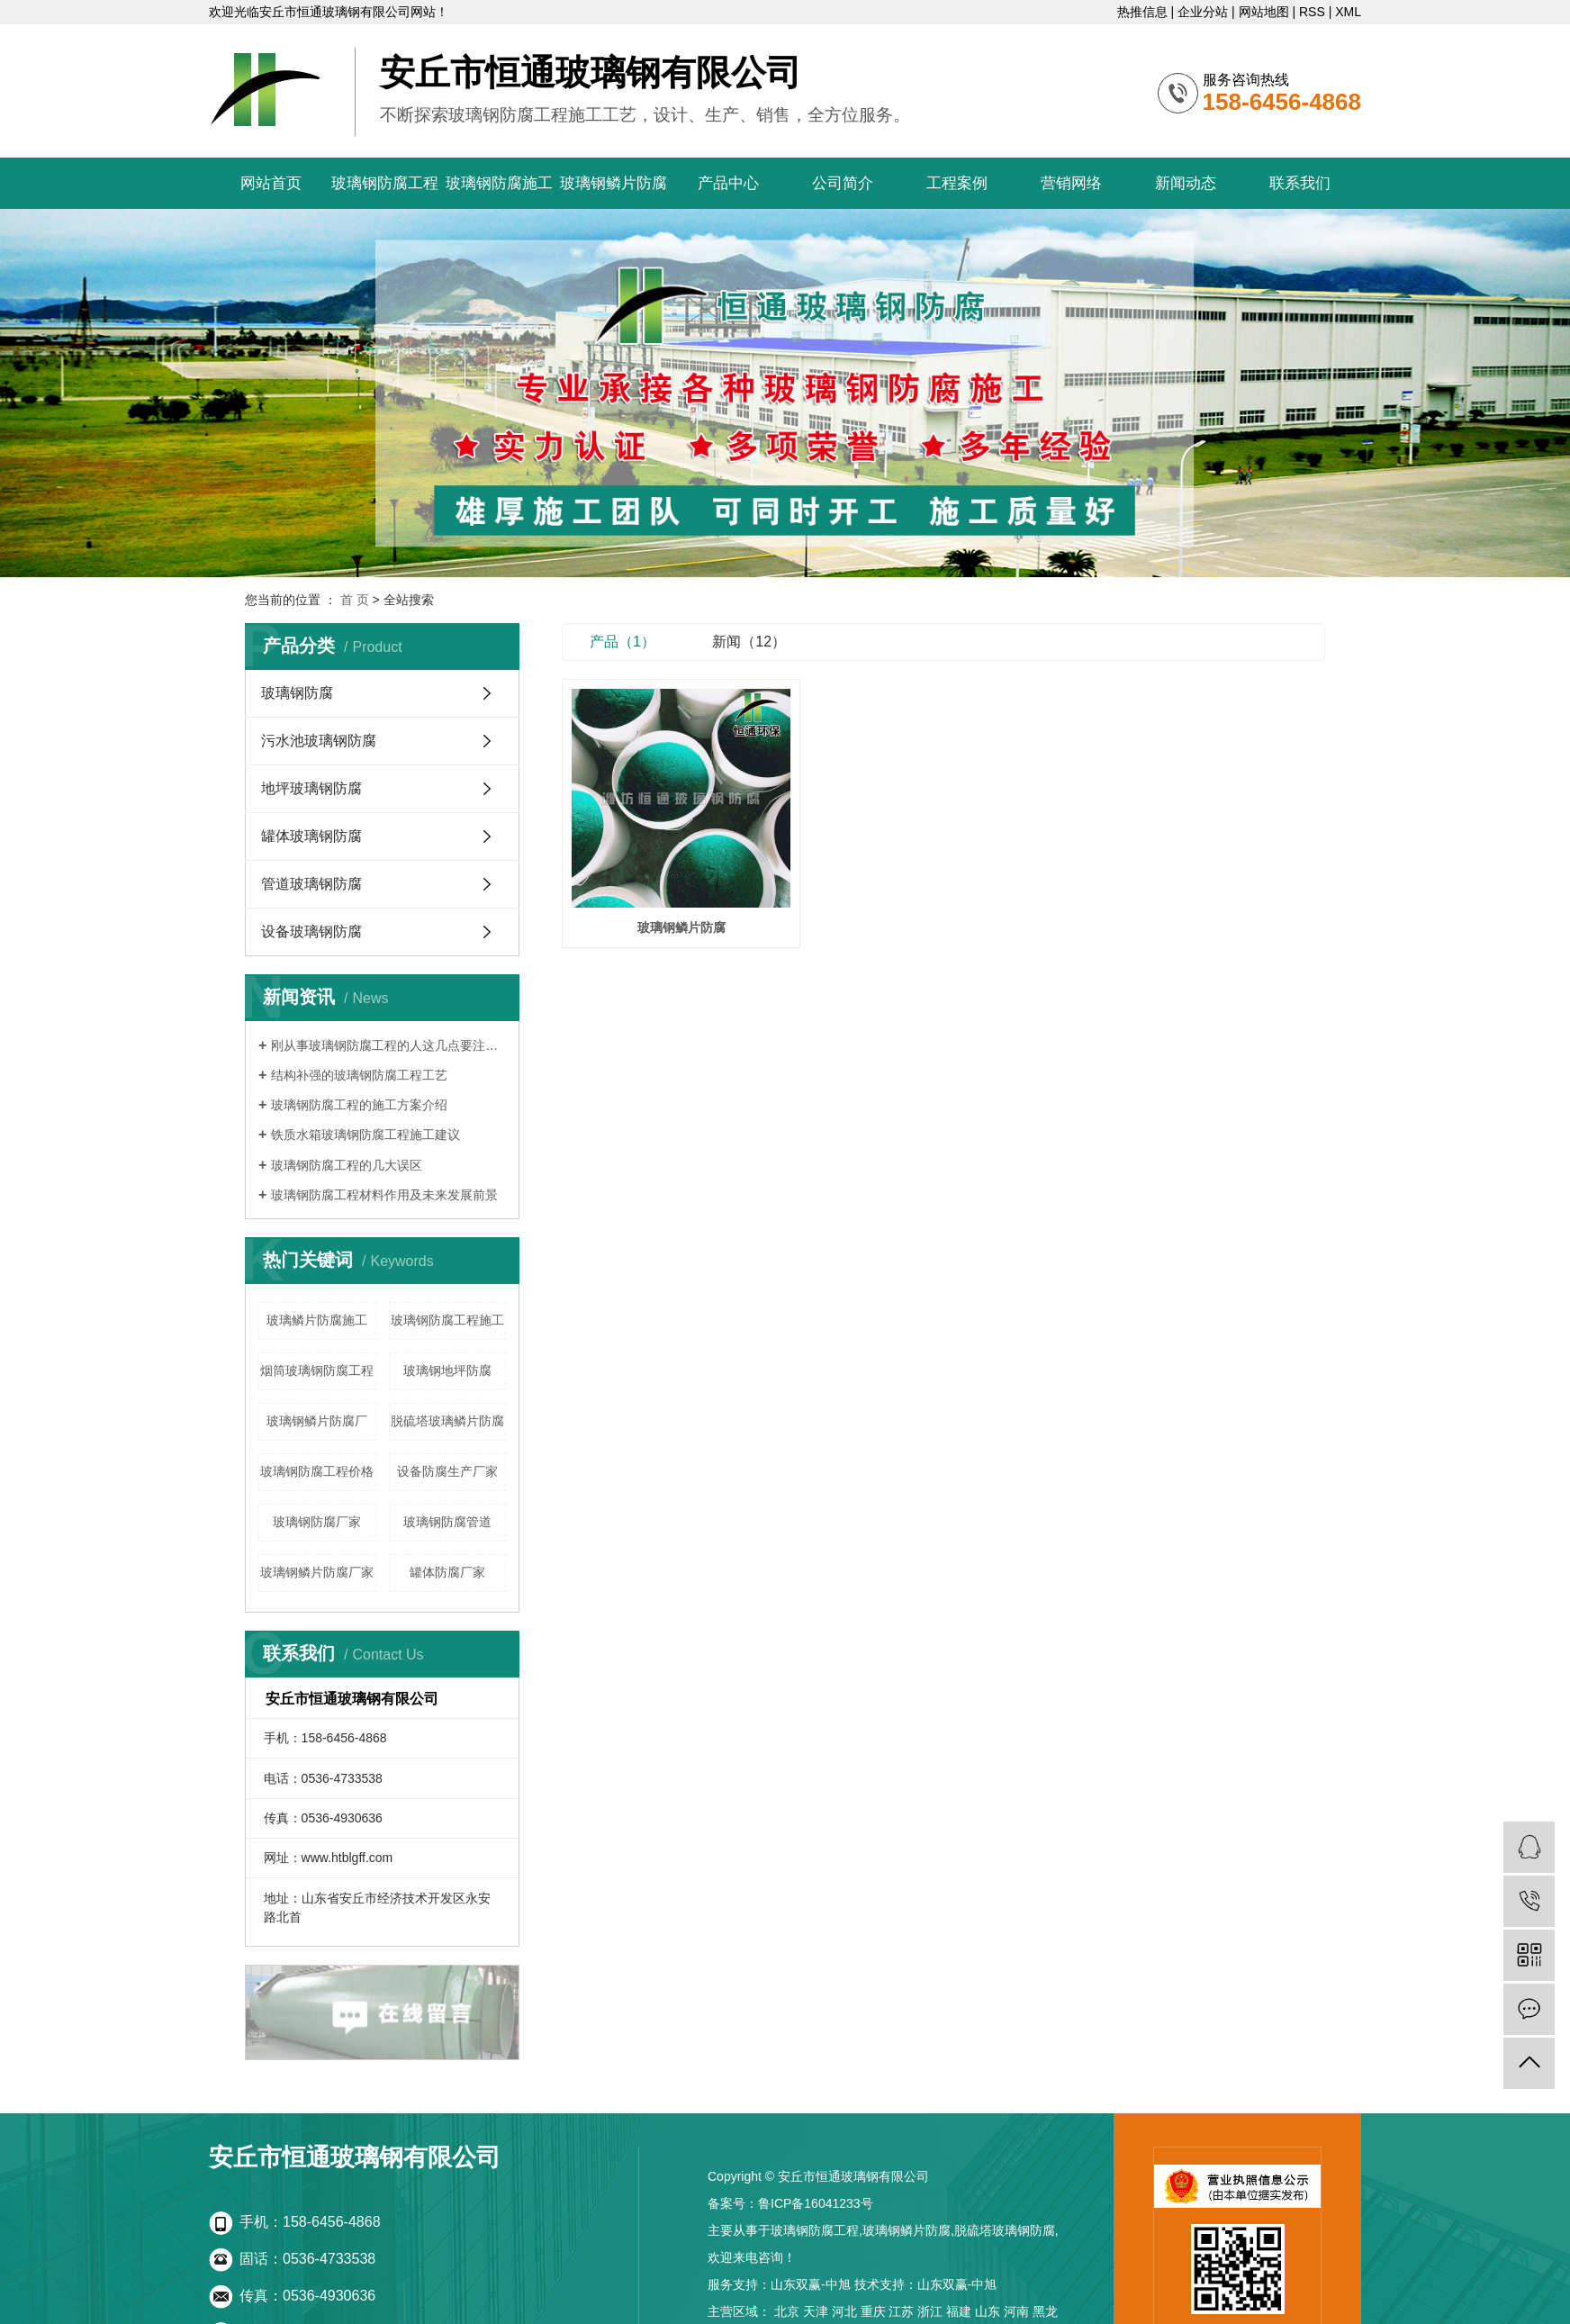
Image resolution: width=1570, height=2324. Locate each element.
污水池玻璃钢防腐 (318, 740)
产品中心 (728, 183)
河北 (844, 2311)
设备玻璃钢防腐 (311, 931)
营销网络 (1071, 183)
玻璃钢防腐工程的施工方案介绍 (359, 1105)
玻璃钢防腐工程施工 (447, 1320)
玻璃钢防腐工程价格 (317, 1471)
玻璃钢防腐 (297, 693)
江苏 (901, 2311)
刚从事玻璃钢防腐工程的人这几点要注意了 (388, 1045)
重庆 (873, 2311)
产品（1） (622, 641)
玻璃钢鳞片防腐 (613, 183)
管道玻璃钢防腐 (311, 883)
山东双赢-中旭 (811, 2284)
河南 (1016, 2311)
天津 (815, 2311)
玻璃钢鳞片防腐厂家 (317, 1572)
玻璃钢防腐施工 (499, 183)
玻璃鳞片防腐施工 (316, 1320)
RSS (1312, 12)
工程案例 (957, 183)
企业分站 (1203, 12)
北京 (786, 2311)
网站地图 (1264, 12)
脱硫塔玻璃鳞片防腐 (447, 1421)
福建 (958, 2311)
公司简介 (842, 183)
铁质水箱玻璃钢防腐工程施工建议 (365, 1134)
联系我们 (1300, 183)
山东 (987, 2311)
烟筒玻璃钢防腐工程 (317, 1370)
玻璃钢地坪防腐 (447, 1370)
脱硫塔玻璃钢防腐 (1004, 2230)
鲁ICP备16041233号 (815, 2203)
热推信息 (1142, 12)
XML (1348, 12)
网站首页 (271, 183)
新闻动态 (1185, 183)
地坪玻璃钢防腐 (311, 788)
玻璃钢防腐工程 (384, 183)
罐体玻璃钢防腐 (311, 836)
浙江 (930, 2311)
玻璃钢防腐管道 (447, 1522)
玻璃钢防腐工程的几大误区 (346, 1165)
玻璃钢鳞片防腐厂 (316, 1421)
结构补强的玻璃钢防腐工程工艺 (359, 1075)
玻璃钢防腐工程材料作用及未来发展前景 (384, 1195)
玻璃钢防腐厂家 (317, 1522)
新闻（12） (749, 641)
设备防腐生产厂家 (447, 1471)
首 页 (354, 599)
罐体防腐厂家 (447, 1572)
